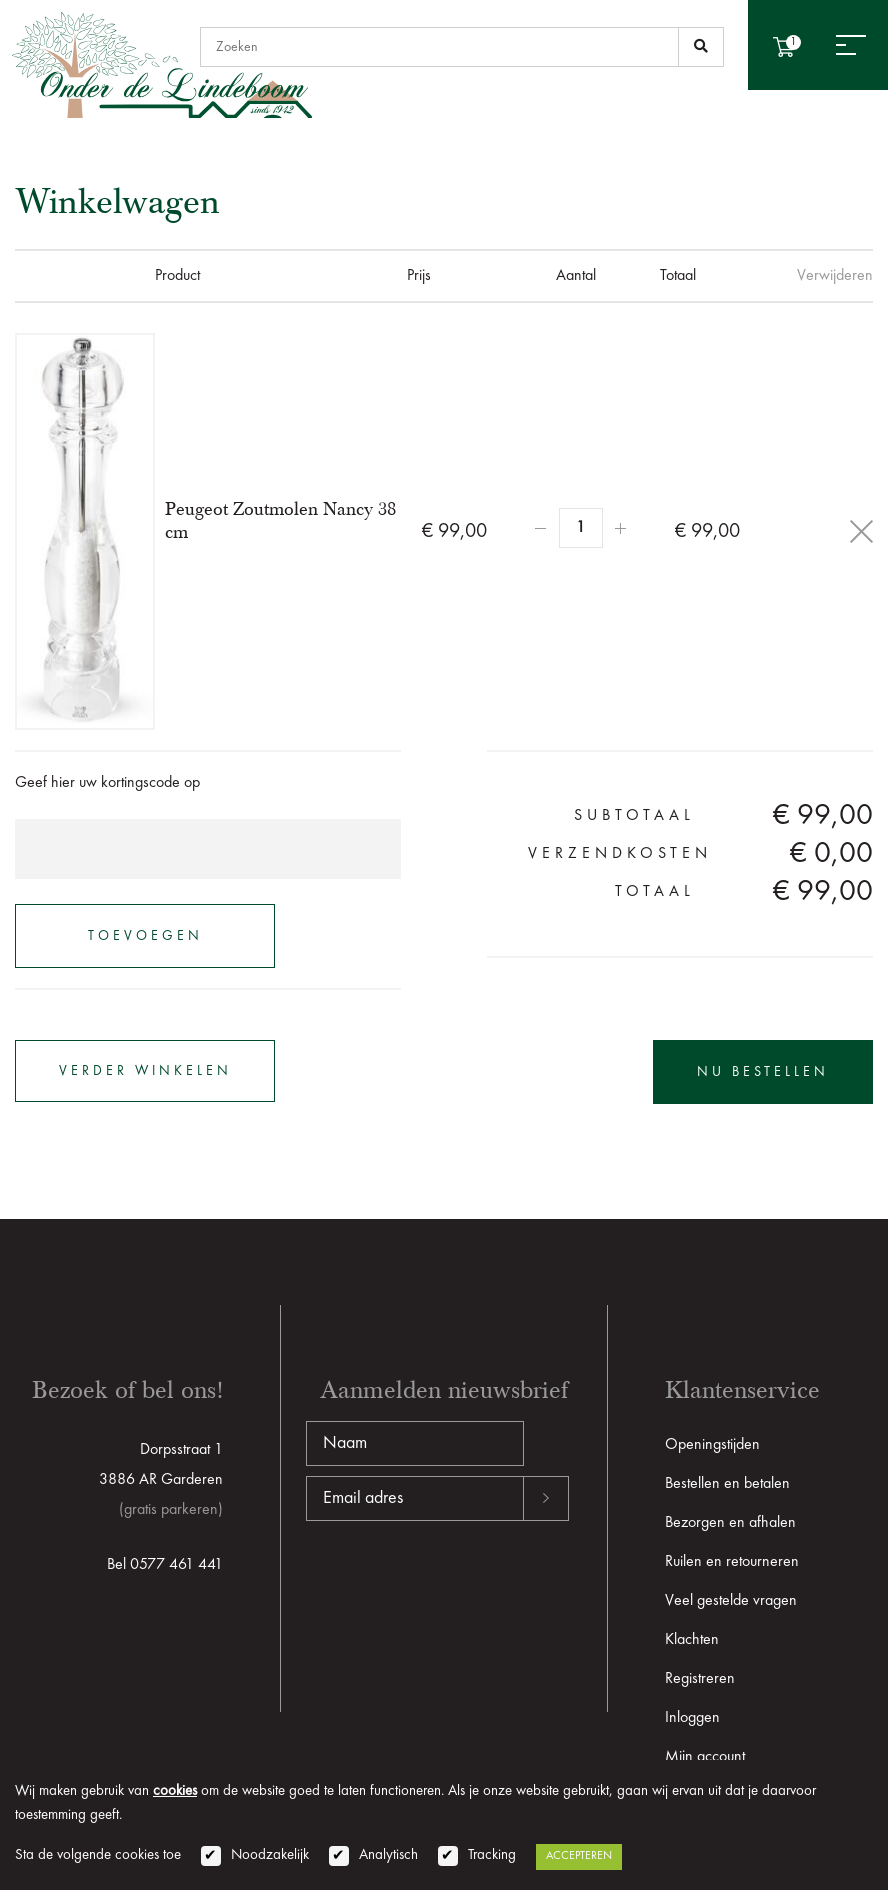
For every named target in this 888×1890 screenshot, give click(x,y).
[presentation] (458, 1585)
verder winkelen (145, 1071)
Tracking (492, 1855)
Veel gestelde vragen (731, 1601)
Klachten (692, 1640)
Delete (861, 531)
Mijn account (705, 1757)
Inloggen (692, 1718)
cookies (175, 1791)
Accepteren (579, 1856)
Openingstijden (712, 1445)
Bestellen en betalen (727, 1484)
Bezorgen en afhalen (730, 1523)
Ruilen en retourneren (732, 1562)
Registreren (700, 1679)
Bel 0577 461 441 (165, 1565)
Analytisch (388, 1855)
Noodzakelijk (270, 1855)
